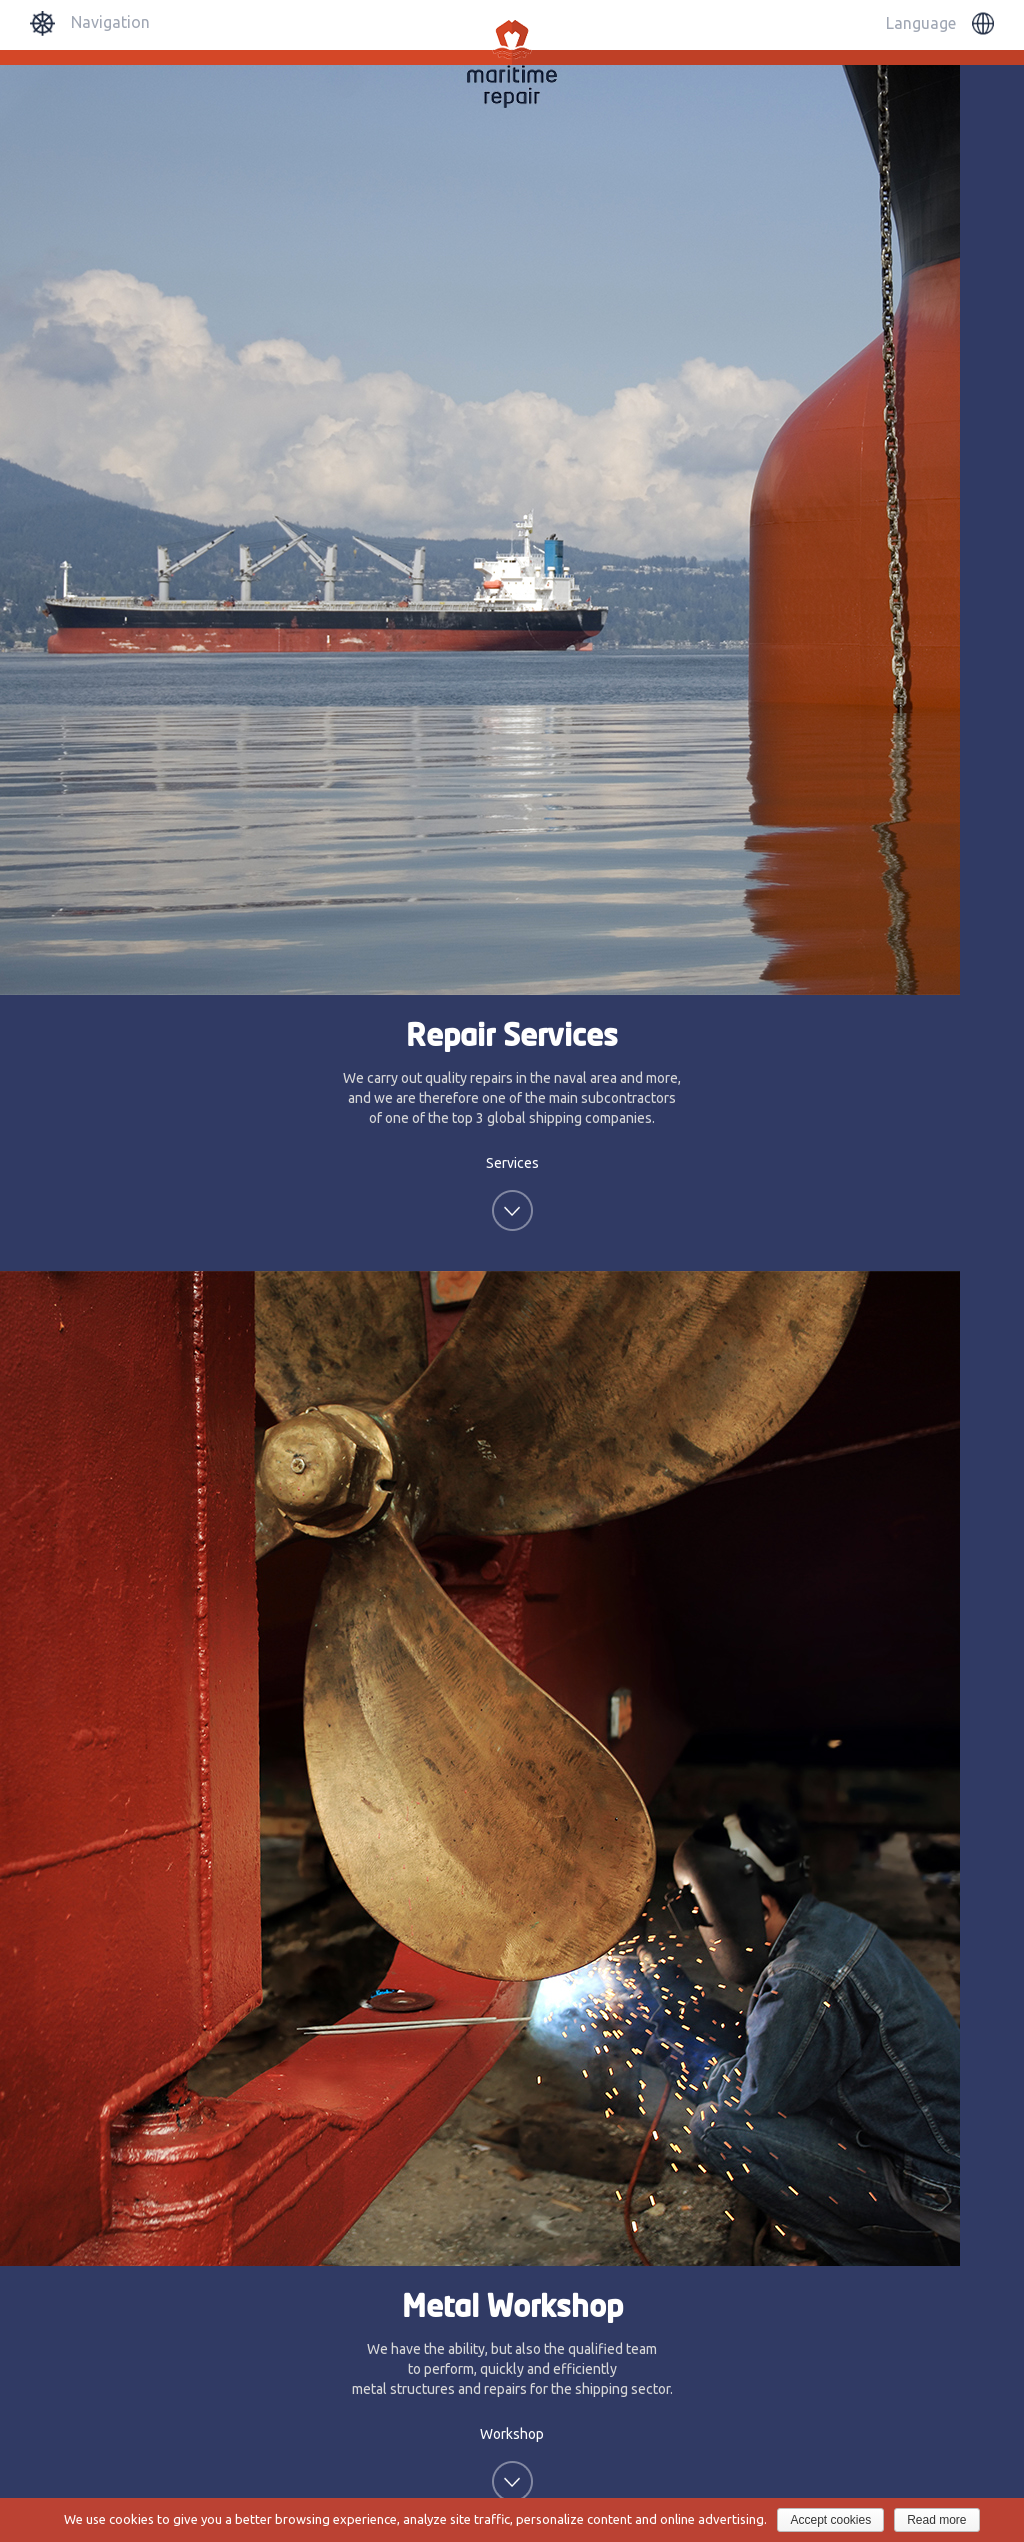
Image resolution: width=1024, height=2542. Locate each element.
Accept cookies (830, 2520)
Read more (936, 2520)
